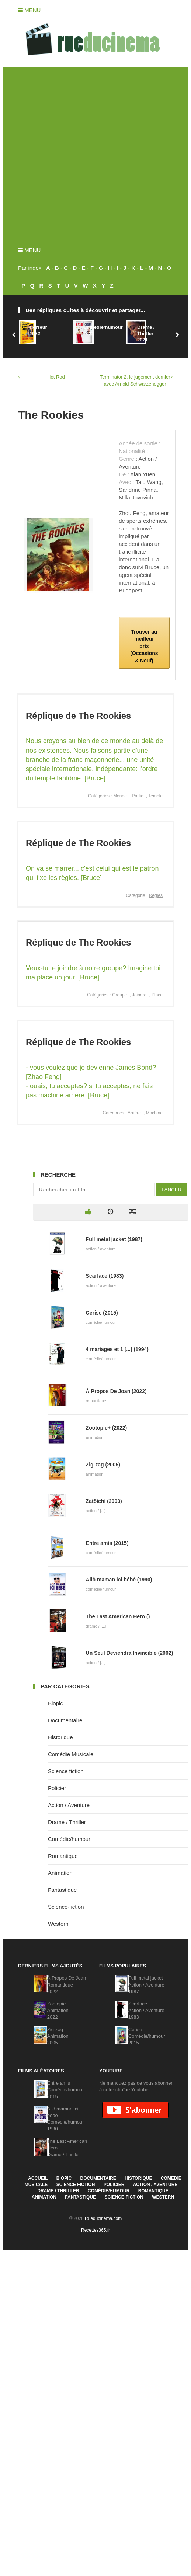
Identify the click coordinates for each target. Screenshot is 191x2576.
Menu (29, 10)
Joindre (139, 995)
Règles (156, 895)
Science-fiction (66, 1907)
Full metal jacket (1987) (114, 1239)
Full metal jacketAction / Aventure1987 (146, 1984)
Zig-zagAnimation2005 (58, 2036)
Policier (57, 1788)
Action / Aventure (69, 1805)
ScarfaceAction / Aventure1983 (146, 2010)
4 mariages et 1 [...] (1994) (117, 1349)
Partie (137, 795)
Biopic (55, 1703)
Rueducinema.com (103, 2218)
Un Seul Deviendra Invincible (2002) (129, 1653)
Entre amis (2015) (107, 1543)
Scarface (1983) (105, 1276)
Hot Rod (56, 377)
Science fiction (66, 1771)
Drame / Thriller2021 (146, 333)
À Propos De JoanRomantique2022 (66, 1984)
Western (58, 1924)
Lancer (171, 1190)
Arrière (134, 1112)
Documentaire (65, 1720)
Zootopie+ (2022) (106, 1428)
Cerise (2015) (102, 1313)
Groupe (119, 995)
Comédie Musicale (70, 1754)
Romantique (63, 1856)
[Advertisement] (85, 152)
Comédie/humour (69, 1839)
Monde (120, 795)
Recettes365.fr (95, 2230)
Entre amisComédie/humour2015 (65, 2089)
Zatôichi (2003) (104, 1501)
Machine (154, 1112)
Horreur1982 (38, 330)
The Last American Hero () (118, 1616)
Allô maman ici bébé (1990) (119, 1580)
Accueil (38, 2178)
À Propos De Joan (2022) (116, 1391)
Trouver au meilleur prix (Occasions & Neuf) (144, 646)
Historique (60, 1737)
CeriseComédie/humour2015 (146, 2036)
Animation (60, 1873)
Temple (155, 795)
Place (157, 995)
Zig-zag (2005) (103, 1465)
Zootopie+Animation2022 (58, 2010)
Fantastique (62, 1890)
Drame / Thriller (67, 1822)
